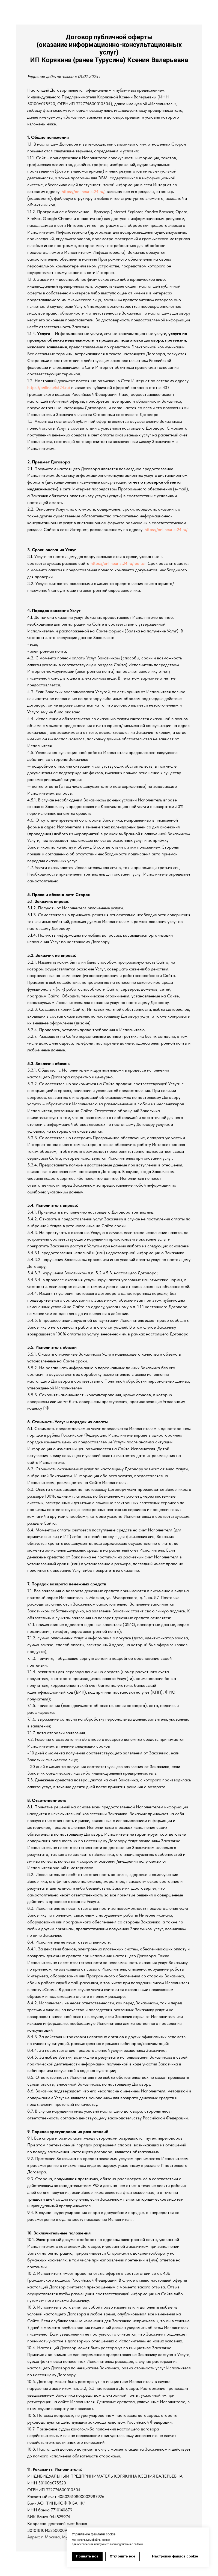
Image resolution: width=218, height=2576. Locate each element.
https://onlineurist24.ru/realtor (118, 563)
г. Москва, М (53, 2536)
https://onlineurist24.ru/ (83, 191)
